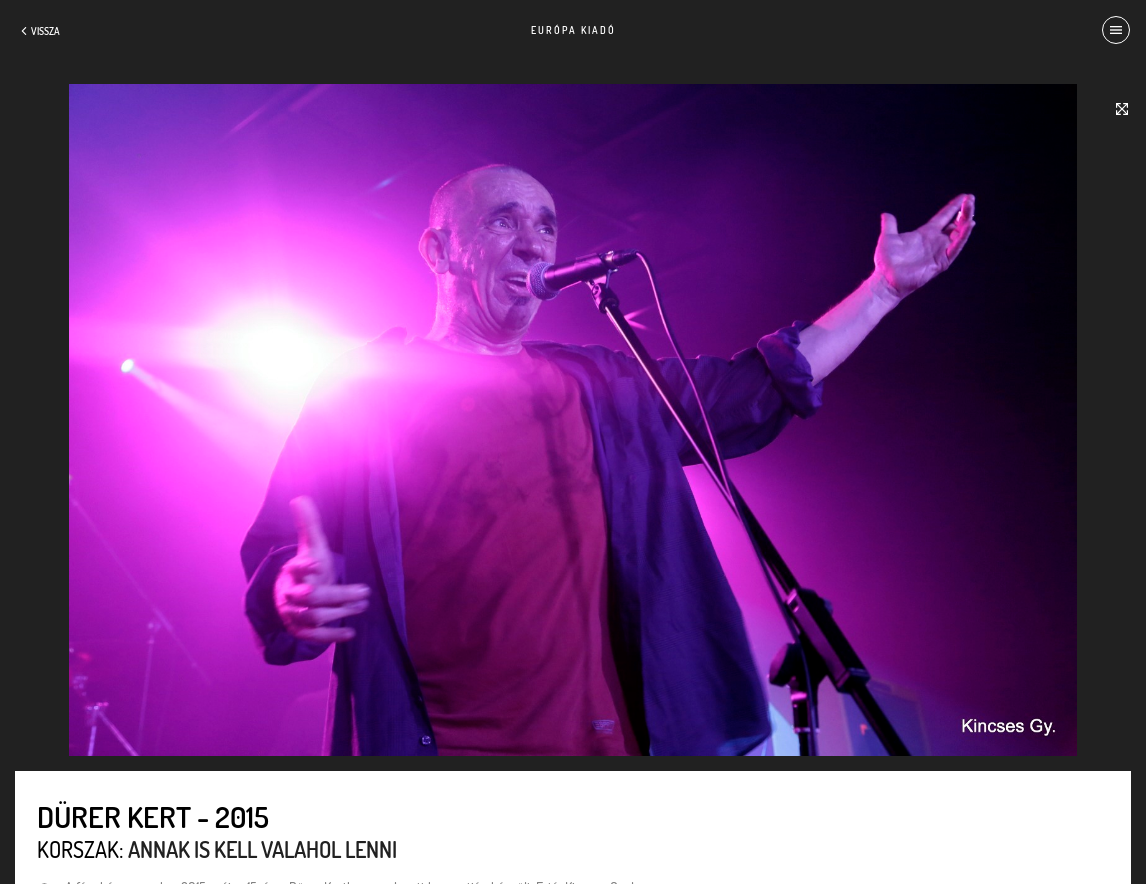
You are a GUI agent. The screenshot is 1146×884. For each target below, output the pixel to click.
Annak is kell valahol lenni (262, 849)
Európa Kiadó (573, 30)
